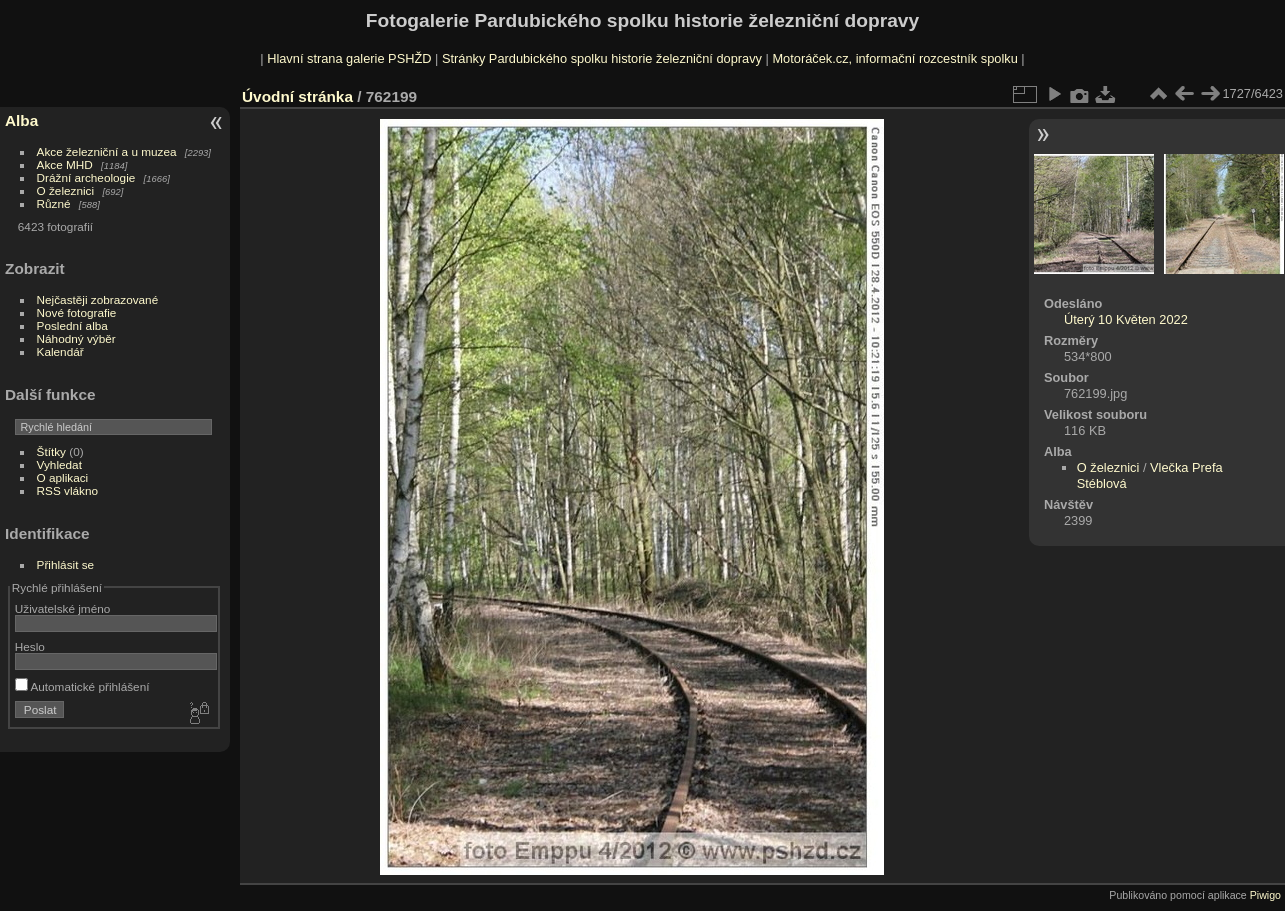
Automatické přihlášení (82, 686)
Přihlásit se (66, 564)
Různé (54, 203)
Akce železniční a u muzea (107, 151)
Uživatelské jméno (62, 608)
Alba (21, 120)
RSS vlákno (67, 490)
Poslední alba (72, 325)
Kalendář (60, 351)
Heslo (30, 646)
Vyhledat (59, 464)
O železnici (66, 190)
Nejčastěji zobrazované (98, 299)
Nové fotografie (77, 312)
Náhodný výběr (76, 338)
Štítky (51, 451)
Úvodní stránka (297, 96)
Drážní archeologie (86, 177)
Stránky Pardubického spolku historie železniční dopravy (602, 58)
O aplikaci (63, 477)
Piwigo (1265, 895)
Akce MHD (65, 164)
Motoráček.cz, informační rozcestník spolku (894, 58)
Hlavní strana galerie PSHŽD (349, 58)
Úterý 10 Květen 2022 (1126, 319)
